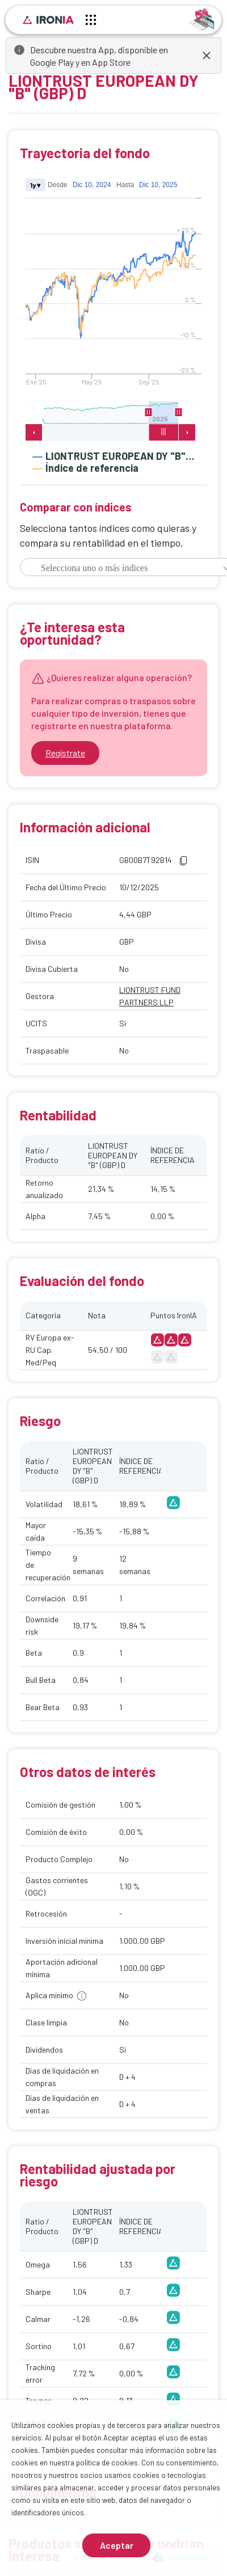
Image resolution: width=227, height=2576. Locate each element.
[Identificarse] (202, 18)
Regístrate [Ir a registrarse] (65, 752)
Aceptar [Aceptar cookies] (116, 2545)
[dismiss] (206, 55)
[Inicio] (48, 20)
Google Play (52, 62)
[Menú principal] (91, 21)
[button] (183, 860)
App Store (111, 62)
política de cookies (107, 2462)
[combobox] (116, 568)
